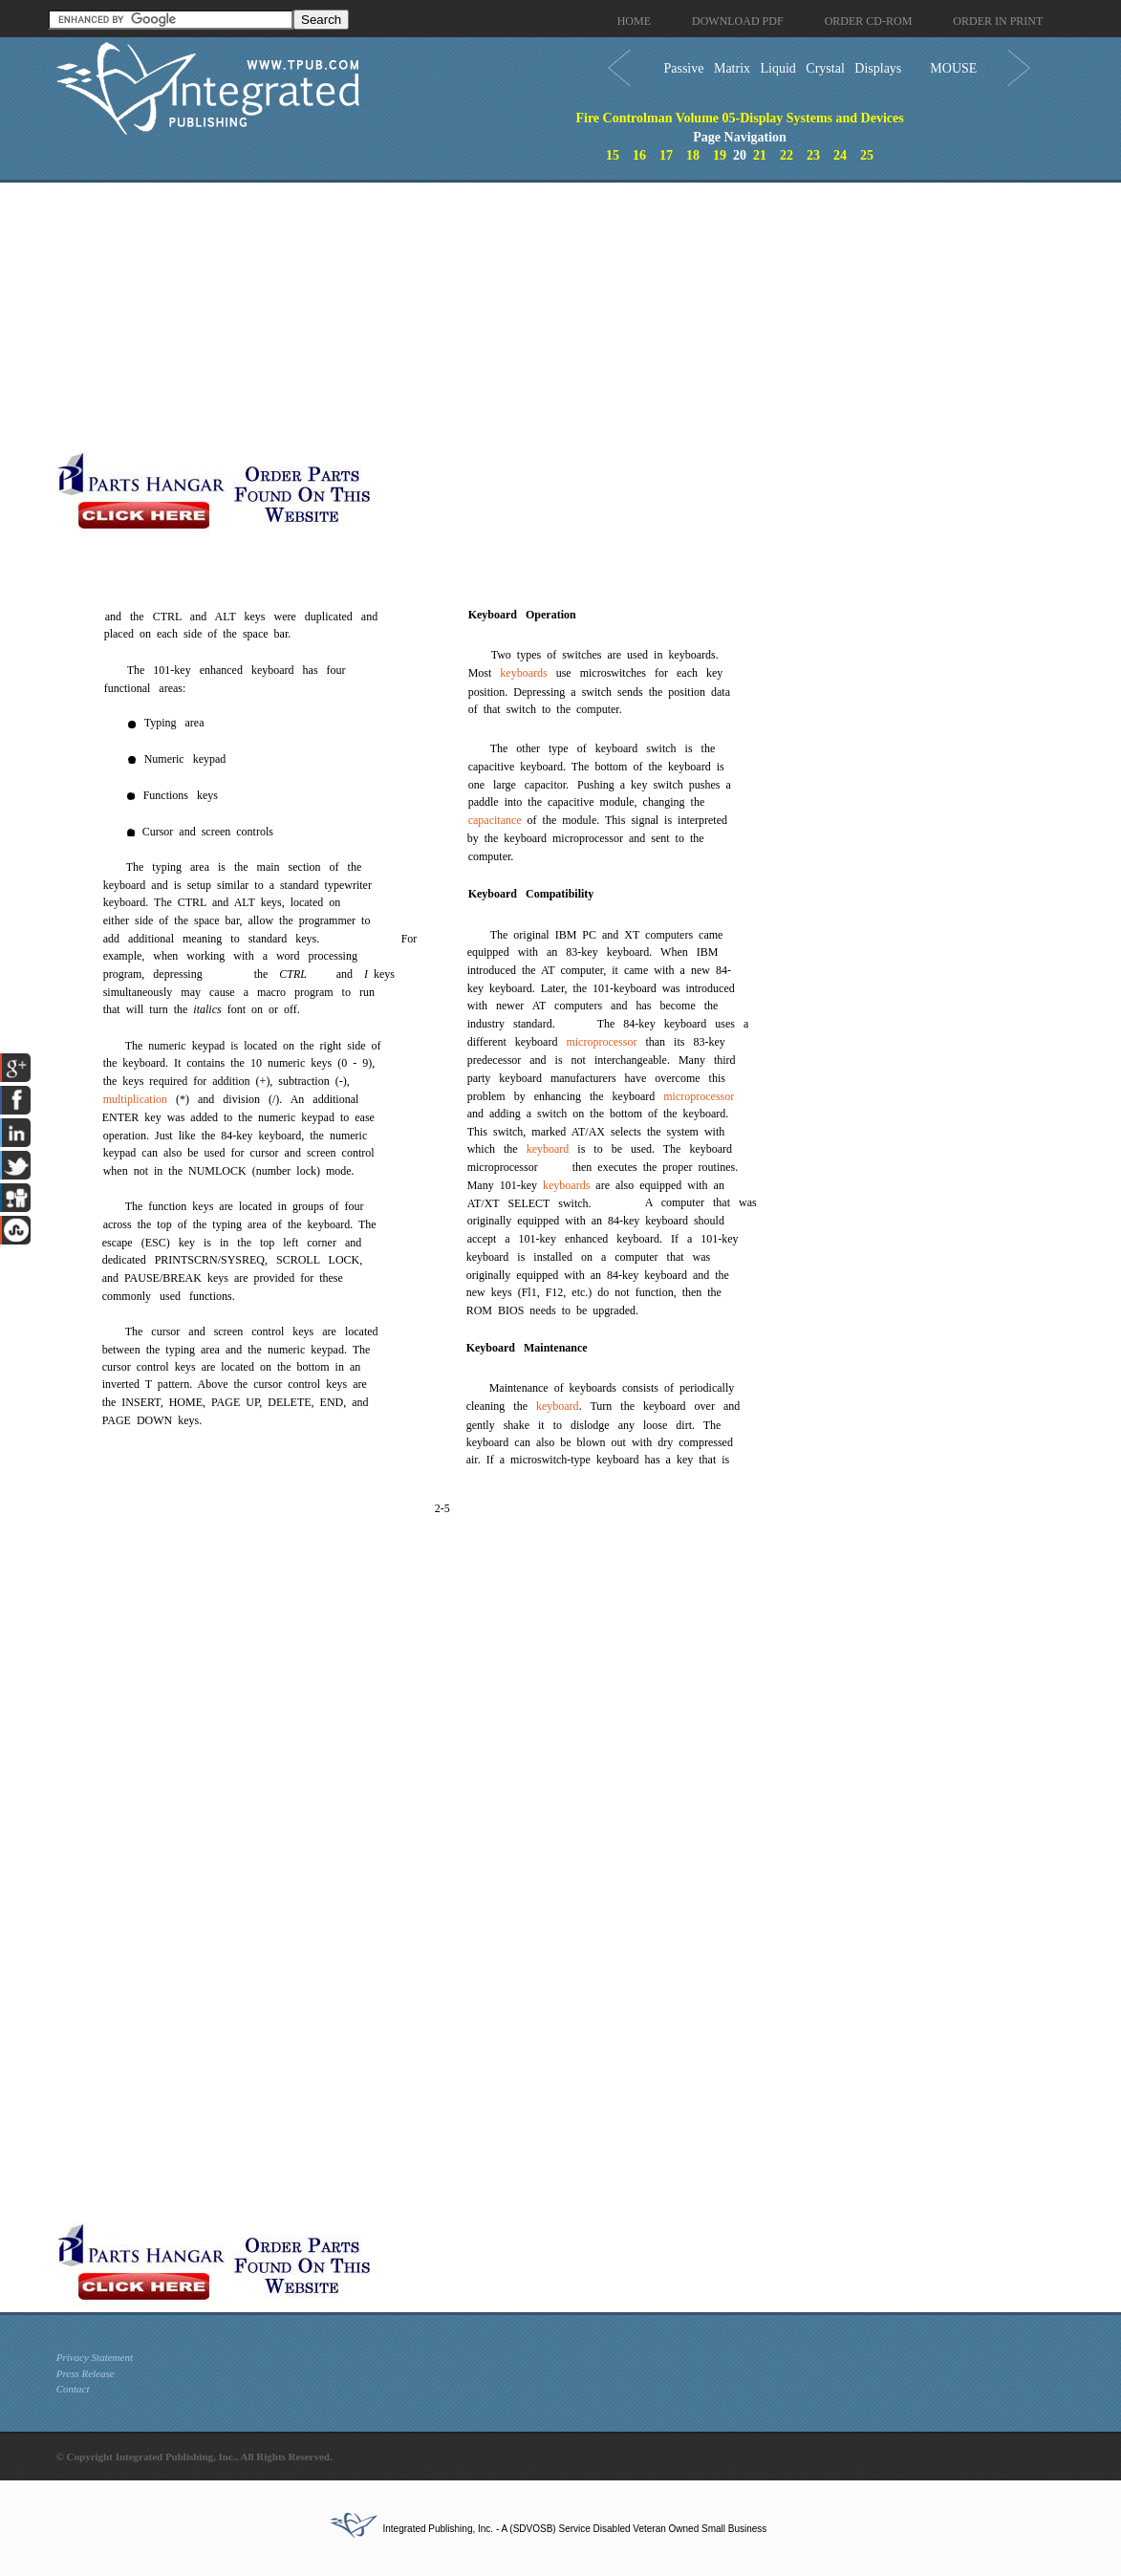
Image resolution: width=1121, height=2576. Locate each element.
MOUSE (953, 68)
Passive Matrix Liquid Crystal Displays (782, 68)
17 (666, 155)
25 (866, 155)
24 (840, 155)
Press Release (85, 2373)
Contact (73, 2388)
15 (612, 155)
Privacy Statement (94, 2357)
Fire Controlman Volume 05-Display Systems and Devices (739, 118)
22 (786, 155)
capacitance (495, 820)
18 (693, 155)
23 (813, 155)
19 (719, 155)
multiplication (135, 1099)
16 (639, 155)
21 (759, 155)
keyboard (548, 1149)
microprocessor (601, 1042)
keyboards (523, 673)
